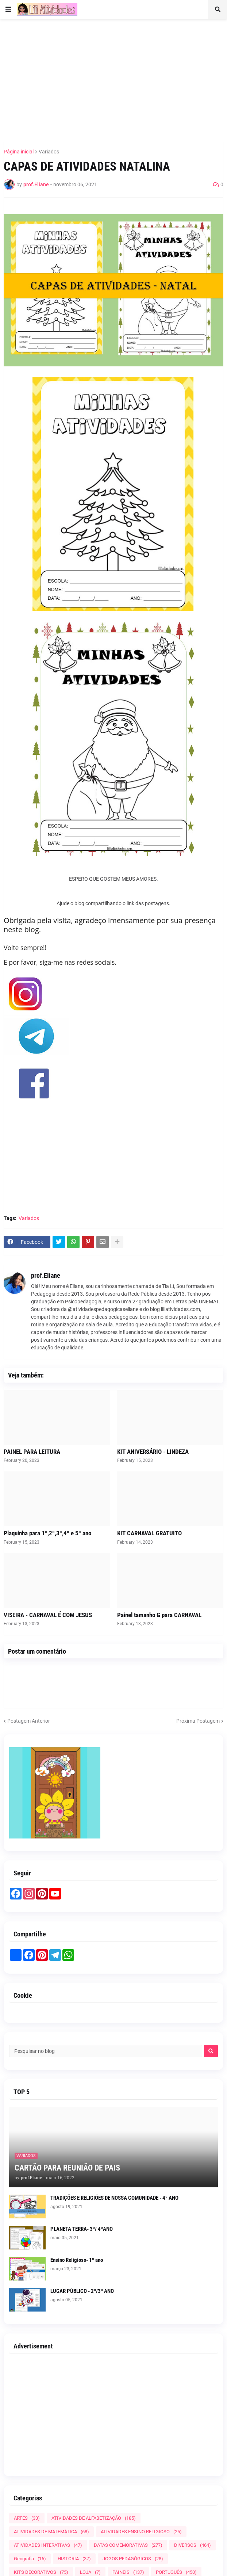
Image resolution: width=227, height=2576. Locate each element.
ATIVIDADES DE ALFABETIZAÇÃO (93, 2518)
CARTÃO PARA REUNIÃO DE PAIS (67, 2167)
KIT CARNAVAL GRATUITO (149, 1533)
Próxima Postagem (198, 1721)
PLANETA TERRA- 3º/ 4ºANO (81, 2229)
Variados (49, 151)
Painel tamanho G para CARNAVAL (159, 1615)
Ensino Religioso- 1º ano (76, 2260)
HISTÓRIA (74, 2558)
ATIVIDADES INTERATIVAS (48, 2545)
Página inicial (19, 151)
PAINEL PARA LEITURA (32, 1451)
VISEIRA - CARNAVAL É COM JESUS (48, 1615)
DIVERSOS (192, 2545)
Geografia (30, 2558)
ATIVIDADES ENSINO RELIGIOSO (141, 2531)
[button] (8, 9)
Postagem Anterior (28, 1721)
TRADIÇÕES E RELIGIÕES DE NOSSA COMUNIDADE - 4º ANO (114, 2198)
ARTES (27, 2518)
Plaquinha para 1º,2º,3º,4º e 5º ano (47, 1533)
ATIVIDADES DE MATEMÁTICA (51, 2531)
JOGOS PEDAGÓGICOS (133, 2558)
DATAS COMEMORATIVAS (128, 2545)
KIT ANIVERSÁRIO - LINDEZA (153, 1451)
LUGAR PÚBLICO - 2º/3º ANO (82, 2291)
